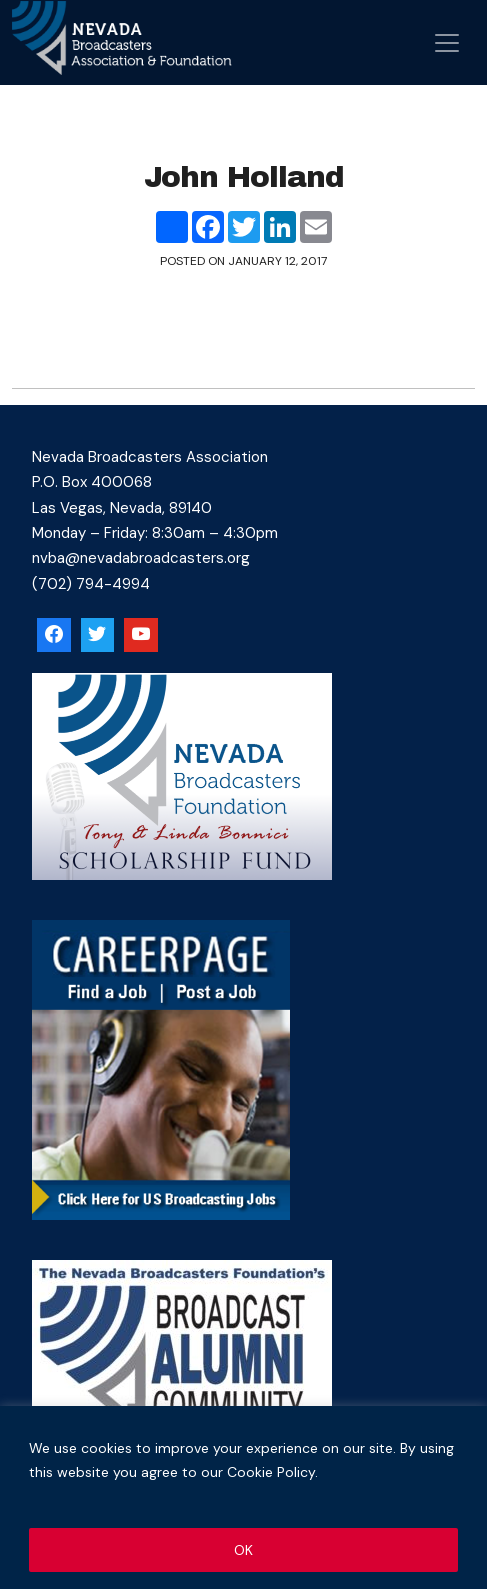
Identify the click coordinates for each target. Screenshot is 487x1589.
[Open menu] (447, 43)
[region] (243, 1497)
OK (243, 1550)
